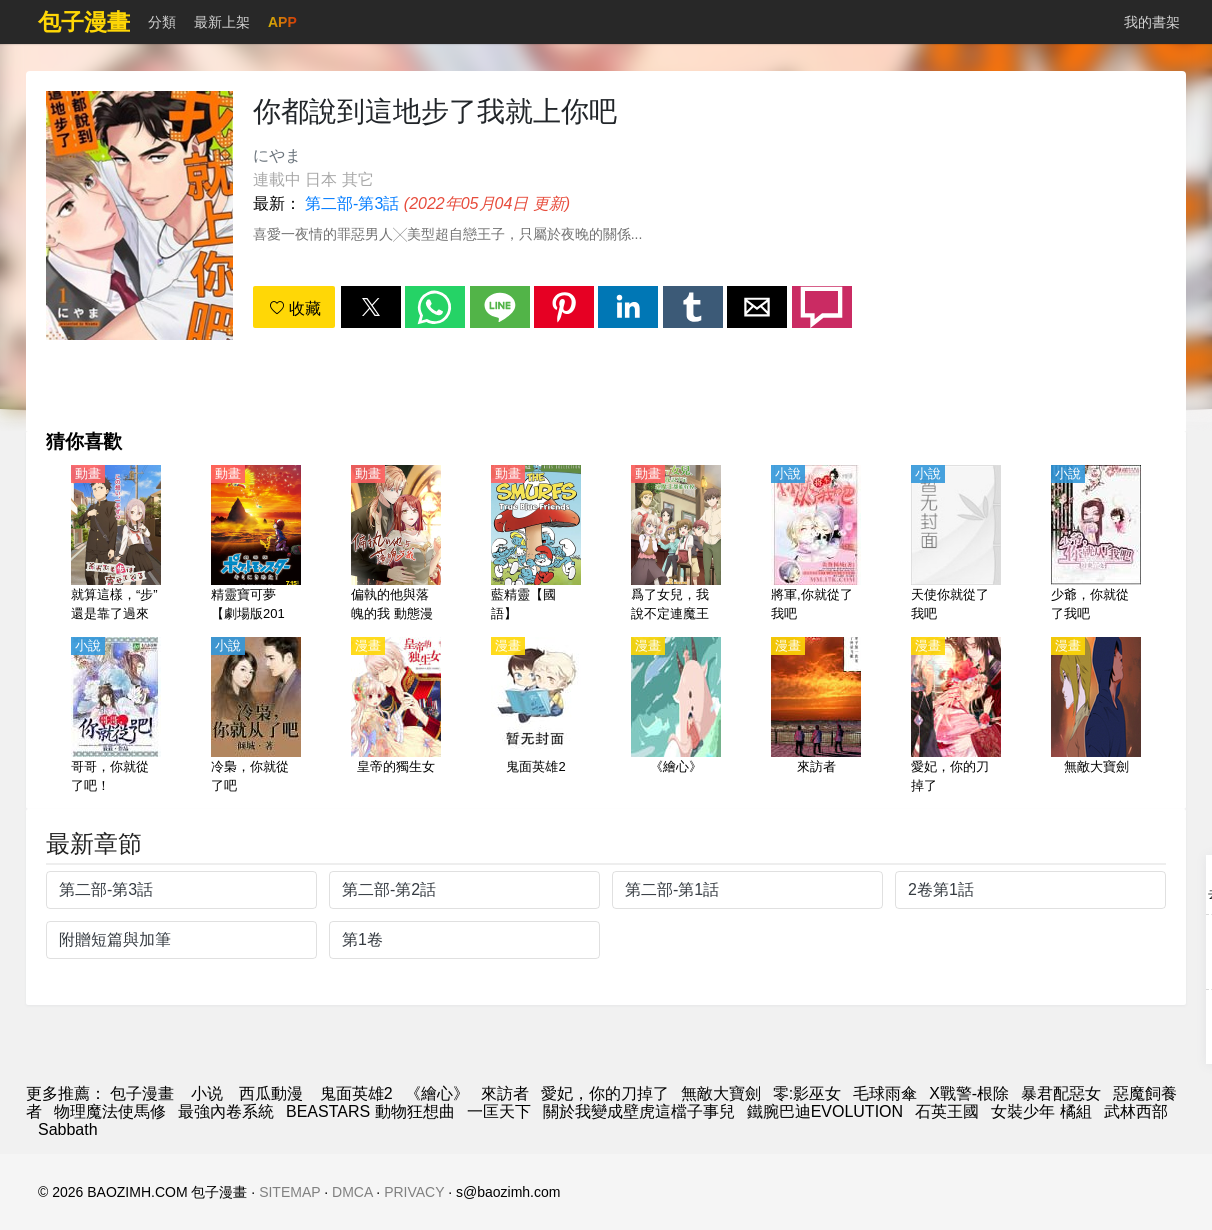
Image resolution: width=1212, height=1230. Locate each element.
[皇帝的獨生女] (396, 717)
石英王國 (947, 1111)
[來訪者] (816, 717)
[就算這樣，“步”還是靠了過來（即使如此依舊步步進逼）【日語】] (116, 545)
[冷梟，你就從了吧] (256, 717)
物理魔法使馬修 (110, 1111)
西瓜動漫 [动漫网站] (271, 1093)
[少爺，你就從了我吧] (1096, 545)
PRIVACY (414, 1192)
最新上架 (222, 22)
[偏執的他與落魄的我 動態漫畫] (396, 545)
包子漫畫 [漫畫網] (142, 1093)
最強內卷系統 (226, 1111)
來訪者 (505, 1093)
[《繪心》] (676, 717)
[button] (371, 307)
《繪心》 (437, 1093)
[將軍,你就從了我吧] (816, 545)
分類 (162, 22)
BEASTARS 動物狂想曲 (370, 1111)
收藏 (295, 308)
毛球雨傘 (885, 1093)
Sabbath (68, 1129)
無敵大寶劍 (721, 1093)
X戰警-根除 (969, 1093)
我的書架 (1152, 22)
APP (282, 22)
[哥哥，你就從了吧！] (116, 717)
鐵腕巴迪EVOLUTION (825, 1111)
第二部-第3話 (352, 203)
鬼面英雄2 (356, 1093)
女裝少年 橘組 (1041, 1111)
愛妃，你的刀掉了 (605, 1093)
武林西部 (1136, 1111)
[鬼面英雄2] (536, 717)
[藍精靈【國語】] (536, 545)
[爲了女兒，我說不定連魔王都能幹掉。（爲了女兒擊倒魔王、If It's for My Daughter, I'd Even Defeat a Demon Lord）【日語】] (676, 545)
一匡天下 (499, 1111)
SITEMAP (289, 1192)
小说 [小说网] (207, 1093)
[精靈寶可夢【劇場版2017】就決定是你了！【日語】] (256, 545)
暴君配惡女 (1061, 1093)
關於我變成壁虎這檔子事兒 (639, 1111)
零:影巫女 (807, 1093)
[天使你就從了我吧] (956, 545)
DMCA (352, 1192)
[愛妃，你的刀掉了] (956, 717)
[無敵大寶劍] (1096, 717)
